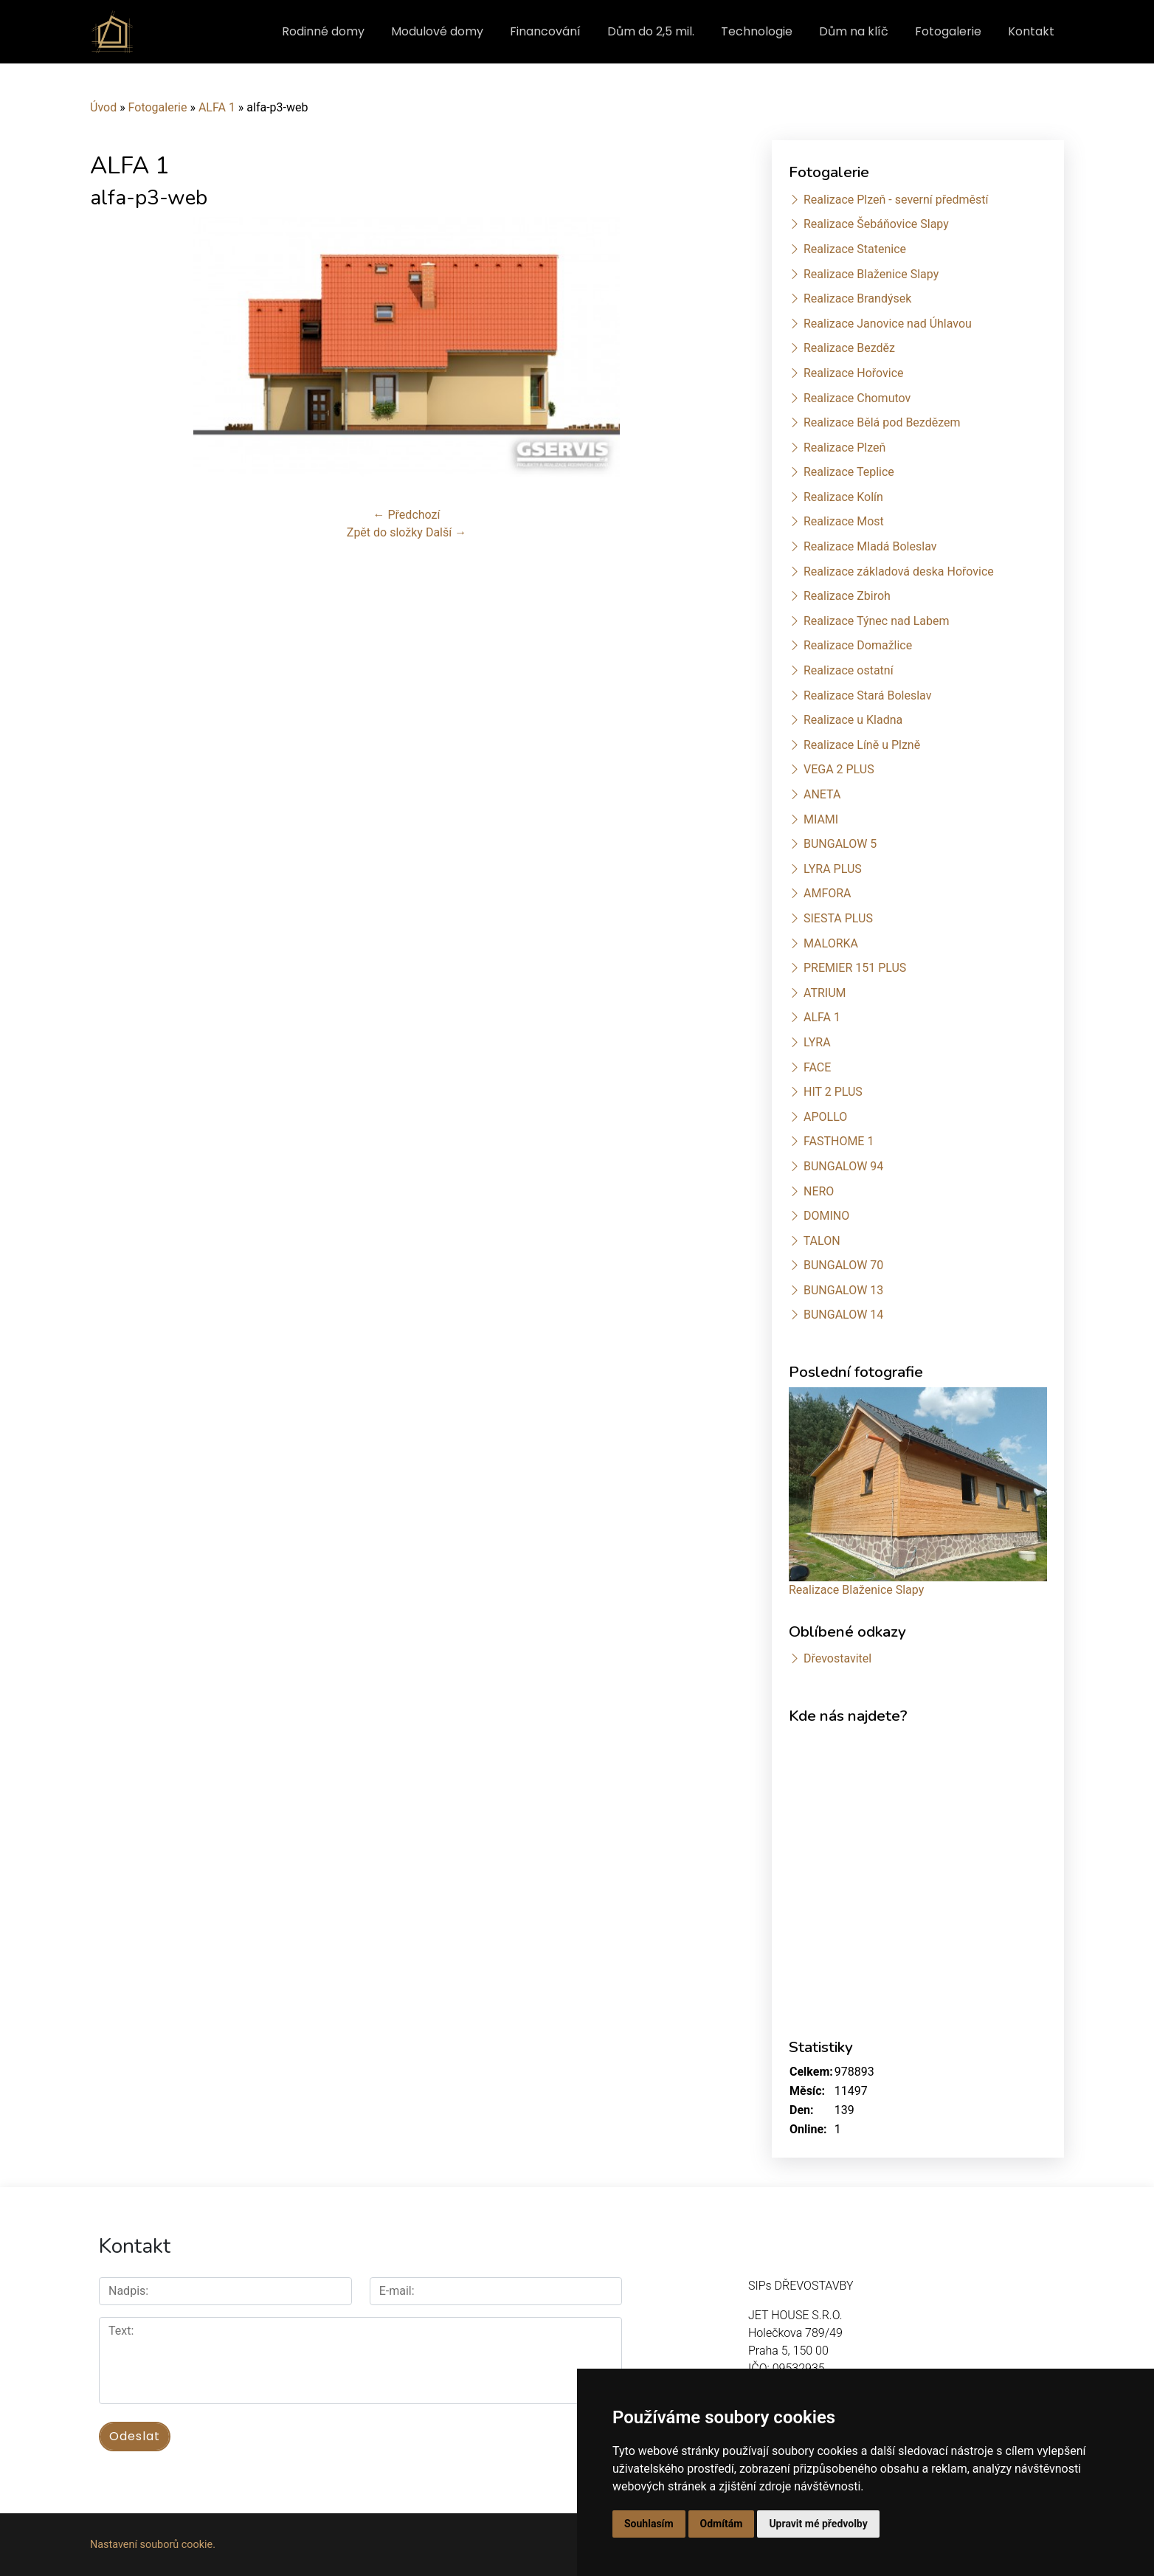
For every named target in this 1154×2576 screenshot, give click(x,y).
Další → (446, 532)
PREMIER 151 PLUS (855, 968)
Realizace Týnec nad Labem (877, 621)
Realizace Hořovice (854, 373)
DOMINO (826, 1216)
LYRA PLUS (833, 869)
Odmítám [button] (721, 2524)
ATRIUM (825, 993)
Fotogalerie (948, 31)
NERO (819, 1191)
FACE (817, 1067)
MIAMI (821, 819)
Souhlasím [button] (649, 2524)
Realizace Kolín (843, 497)
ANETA (822, 794)
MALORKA (831, 943)
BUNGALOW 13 (843, 1290)
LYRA (817, 1042)
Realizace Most (844, 521)
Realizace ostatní (849, 670)
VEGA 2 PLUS (839, 769)
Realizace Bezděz (849, 348)
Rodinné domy (323, 31)
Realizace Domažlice (858, 645)
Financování (545, 31)
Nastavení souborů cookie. (152, 2544)
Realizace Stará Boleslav (867, 695)
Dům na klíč (853, 31)
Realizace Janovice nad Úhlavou (888, 324)
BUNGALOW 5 (840, 844)
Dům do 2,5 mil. (650, 31)
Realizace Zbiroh (847, 596)
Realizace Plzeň (844, 448)
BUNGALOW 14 (843, 1315)
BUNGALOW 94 (843, 1166)
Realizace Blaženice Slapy (871, 274)
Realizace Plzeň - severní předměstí (896, 200)
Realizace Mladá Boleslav (870, 546)
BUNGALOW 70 (843, 1265)
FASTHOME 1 (839, 1141)
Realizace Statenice (855, 249)
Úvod (103, 107)
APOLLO (825, 1117)
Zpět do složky (385, 532)
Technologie (756, 31)
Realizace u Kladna (853, 720)
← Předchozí (406, 515)
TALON (822, 1241)
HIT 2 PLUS (833, 1092)
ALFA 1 (216, 107)
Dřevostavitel (837, 1658)
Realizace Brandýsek (857, 298)
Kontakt (1031, 31)
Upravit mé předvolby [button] (818, 2524)
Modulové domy (437, 31)
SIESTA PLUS (838, 918)
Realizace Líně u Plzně (862, 745)
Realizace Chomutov (857, 398)
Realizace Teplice (849, 472)
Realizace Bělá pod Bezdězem (882, 422)
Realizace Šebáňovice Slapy (876, 224)
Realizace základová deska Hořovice (899, 571)
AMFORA (827, 893)
